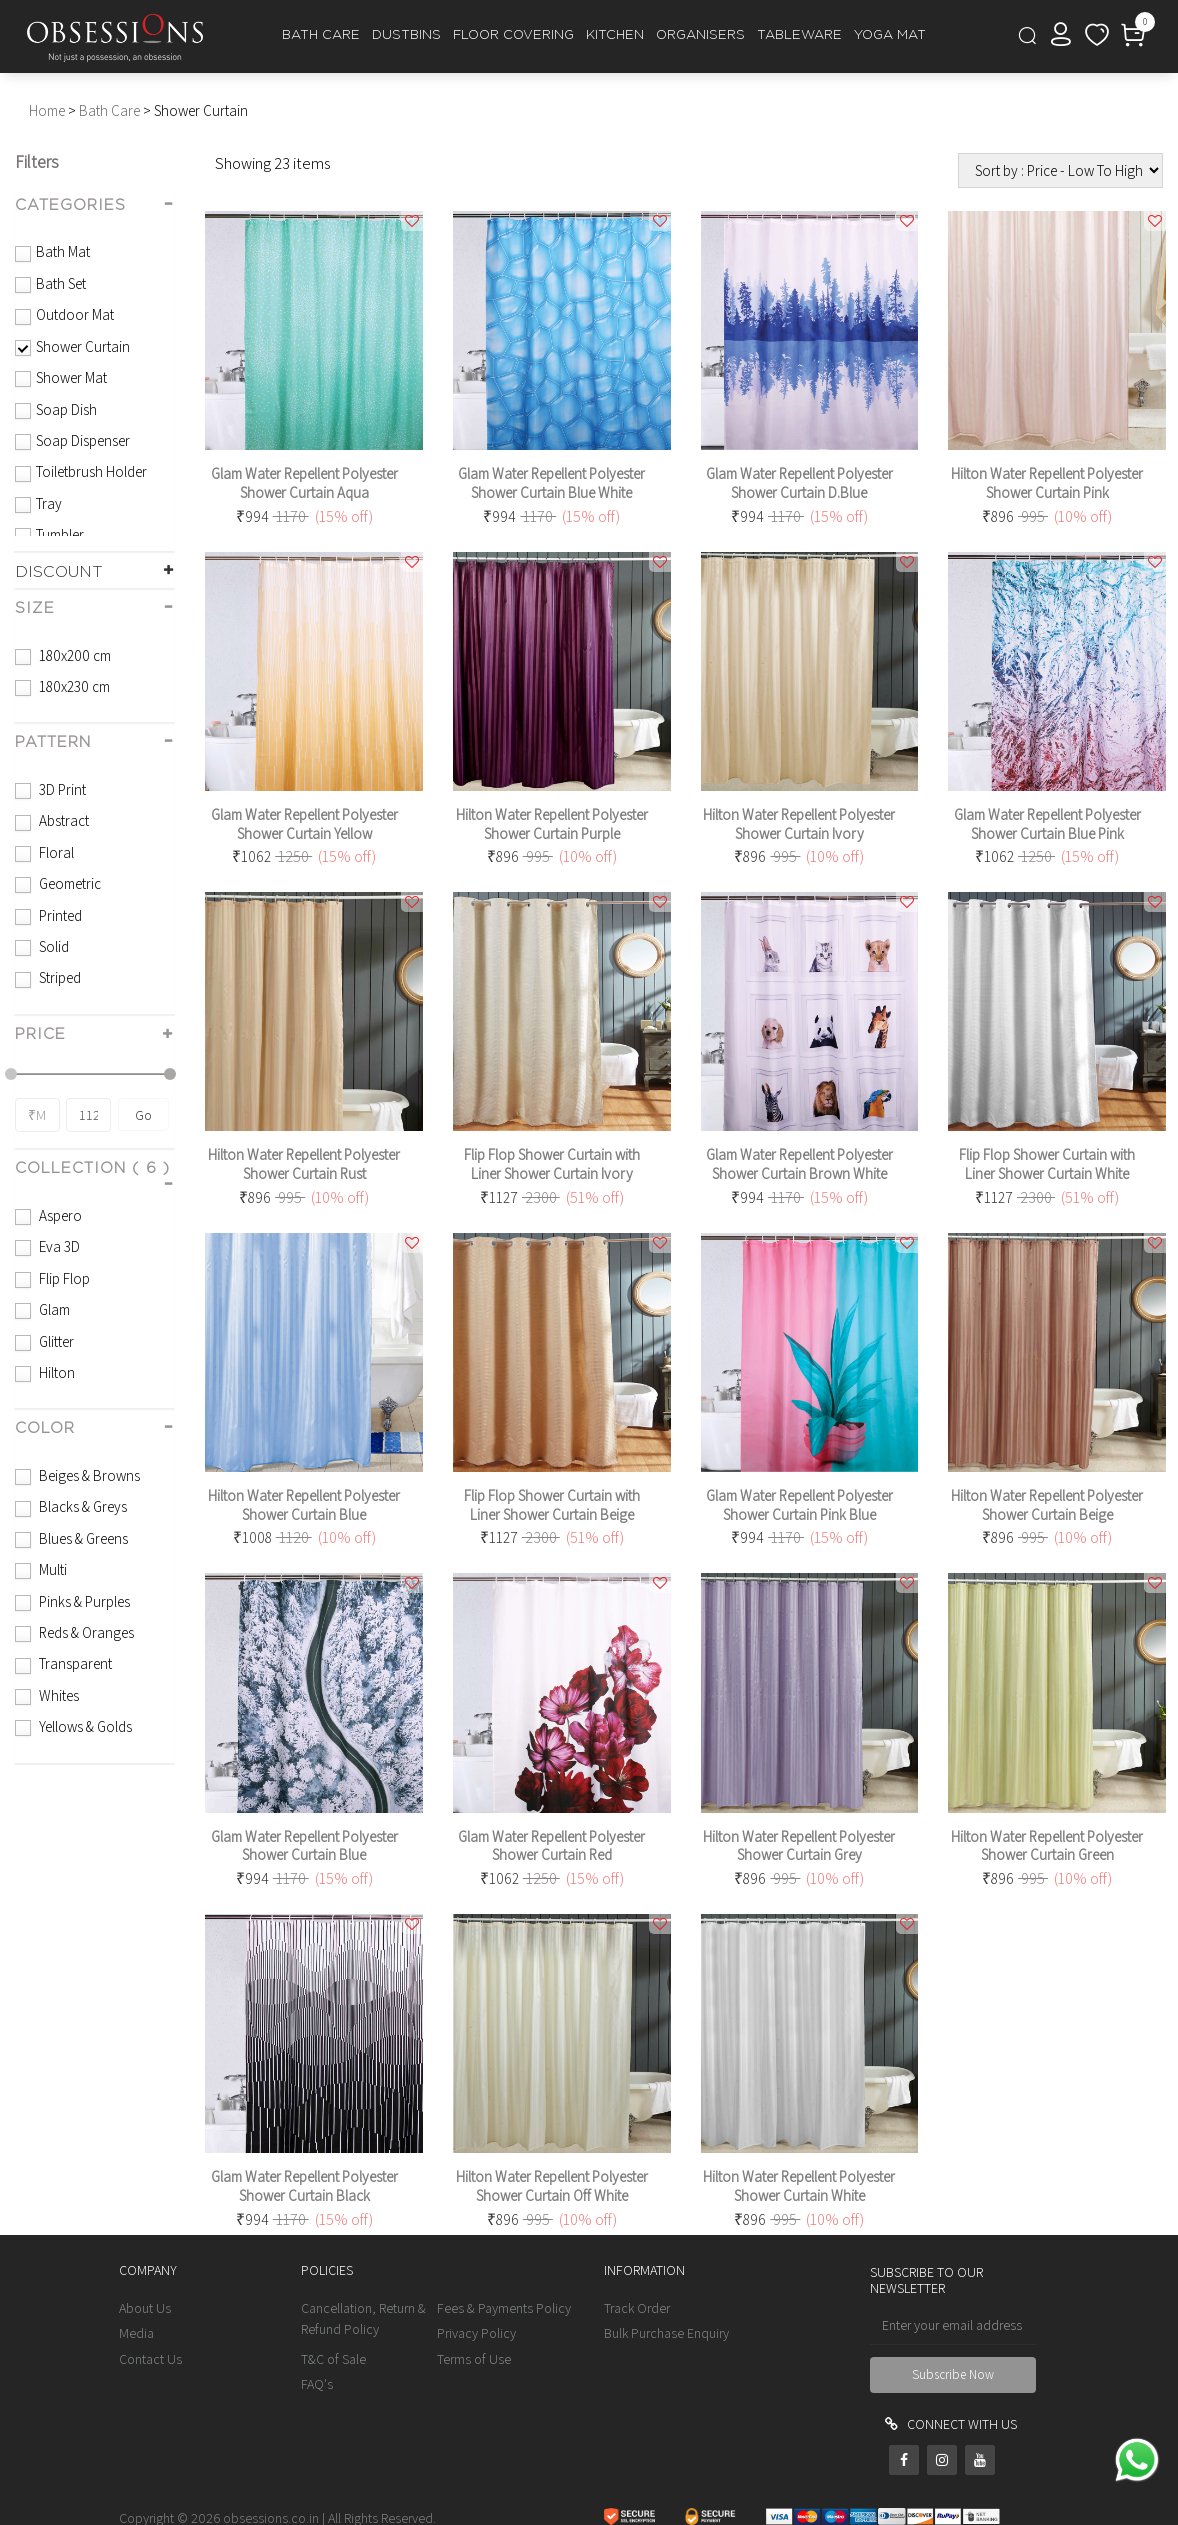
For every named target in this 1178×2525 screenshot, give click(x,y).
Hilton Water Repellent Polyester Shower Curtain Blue (304, 1505)
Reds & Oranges (85, 1632)
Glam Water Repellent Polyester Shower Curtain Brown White (799, 1164)
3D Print (61, 789)
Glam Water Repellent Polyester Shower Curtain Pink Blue (799, 1505)
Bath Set (61, 283)
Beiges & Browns (88, 1475)
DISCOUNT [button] (59, 572)
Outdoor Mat (75, 314)
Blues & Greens (82, 1538)
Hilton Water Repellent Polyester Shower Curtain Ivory (799, 824)
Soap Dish (66, 409)
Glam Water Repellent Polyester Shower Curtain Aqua (304, 483)
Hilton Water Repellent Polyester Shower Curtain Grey (799, 1846)
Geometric (68, 883)
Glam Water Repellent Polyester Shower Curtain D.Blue (799, 483)
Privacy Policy (476, 2333)
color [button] (45, 1428)
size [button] (35, 608)
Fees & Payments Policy (504, 2308)
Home (47, 110)
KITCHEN (615, 35)
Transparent (74, 1663)
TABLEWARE (799, 35)
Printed (59, 915)
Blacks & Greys (81, 1506)
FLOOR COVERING (513, 35)
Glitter (55, 1341)
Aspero (59, 1215)
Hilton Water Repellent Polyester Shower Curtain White (799, 2186)
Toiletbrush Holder (91, 471)
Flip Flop (63, 1278)
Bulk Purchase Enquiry (666, 2333)
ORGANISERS (700, 35)
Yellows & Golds (84, 1726)
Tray (49, 503)
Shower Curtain (83, 346)
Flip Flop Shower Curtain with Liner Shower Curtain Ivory (552, 1164)
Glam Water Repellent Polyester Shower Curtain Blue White (551, 483)
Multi (51, 1569)
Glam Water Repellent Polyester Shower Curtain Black (304, 2186)
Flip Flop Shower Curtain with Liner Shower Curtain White (1047, 1164)
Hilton (55, 1372)
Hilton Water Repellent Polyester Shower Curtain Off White (552, 2186)
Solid (52, 946)
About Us (145, 2308)
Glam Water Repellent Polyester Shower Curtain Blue (304, 1846)
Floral (55, 852)
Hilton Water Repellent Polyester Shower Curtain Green (1047, 1846)
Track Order (637, 2308)
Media (136, 2333)
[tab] (94, 206)
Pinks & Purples (83, 1601)
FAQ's (317, 2384)
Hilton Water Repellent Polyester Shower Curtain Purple (552, 824)
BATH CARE (321, 35)
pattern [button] (53, 742)
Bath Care (109, 110)
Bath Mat (63, 251)
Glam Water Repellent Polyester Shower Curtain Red (551, 1846)
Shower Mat (71, 377)
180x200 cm (73, 655)
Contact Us (150, 2359)
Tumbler (60, 534)
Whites (57, 1695)
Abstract (62, 820)
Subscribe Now (953, 2374)
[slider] (11, 1074)
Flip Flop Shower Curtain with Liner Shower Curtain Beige (552, 1505)
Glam (53, 1309)
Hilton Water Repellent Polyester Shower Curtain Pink (1047, 483)
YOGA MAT (890, 35)
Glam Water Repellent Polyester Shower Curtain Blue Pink (1047, 824)
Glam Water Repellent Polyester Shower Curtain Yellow (304, 824)
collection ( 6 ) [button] (92, 1168)
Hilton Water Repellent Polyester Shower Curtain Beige (1047, 1505)
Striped (58, 977)
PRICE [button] (40, 1034)
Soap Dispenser (83, 440)
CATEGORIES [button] (70, 205)
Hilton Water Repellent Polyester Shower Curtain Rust (304, 1164)
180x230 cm (73, 686)
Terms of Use (474, 2359)
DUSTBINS (406, 35)
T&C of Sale (333, 2359)
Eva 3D (58, 1246)
